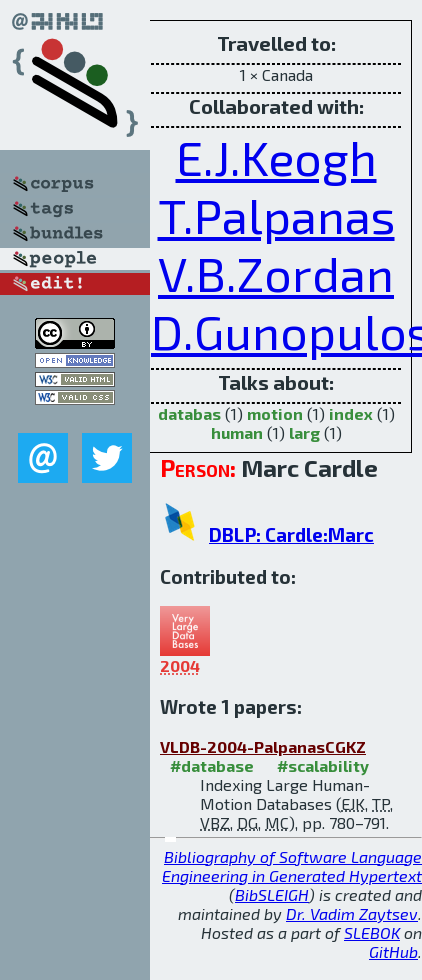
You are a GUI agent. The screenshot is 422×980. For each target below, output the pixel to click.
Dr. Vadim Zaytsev (352, 913)
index (351, 413)
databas (189, 413)
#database (212, 765)
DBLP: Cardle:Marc (291, 534)
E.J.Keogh (276, 157)
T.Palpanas (276, 215)
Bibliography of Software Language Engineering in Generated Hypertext (292, 866)
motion (275, 413)
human (237, 432)
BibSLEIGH (272, 894)
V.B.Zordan (276, 273)
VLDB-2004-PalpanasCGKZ (263, 746)
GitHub (393, 951)
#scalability (323, 765)
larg (304, 432)
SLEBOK (372, 932)
